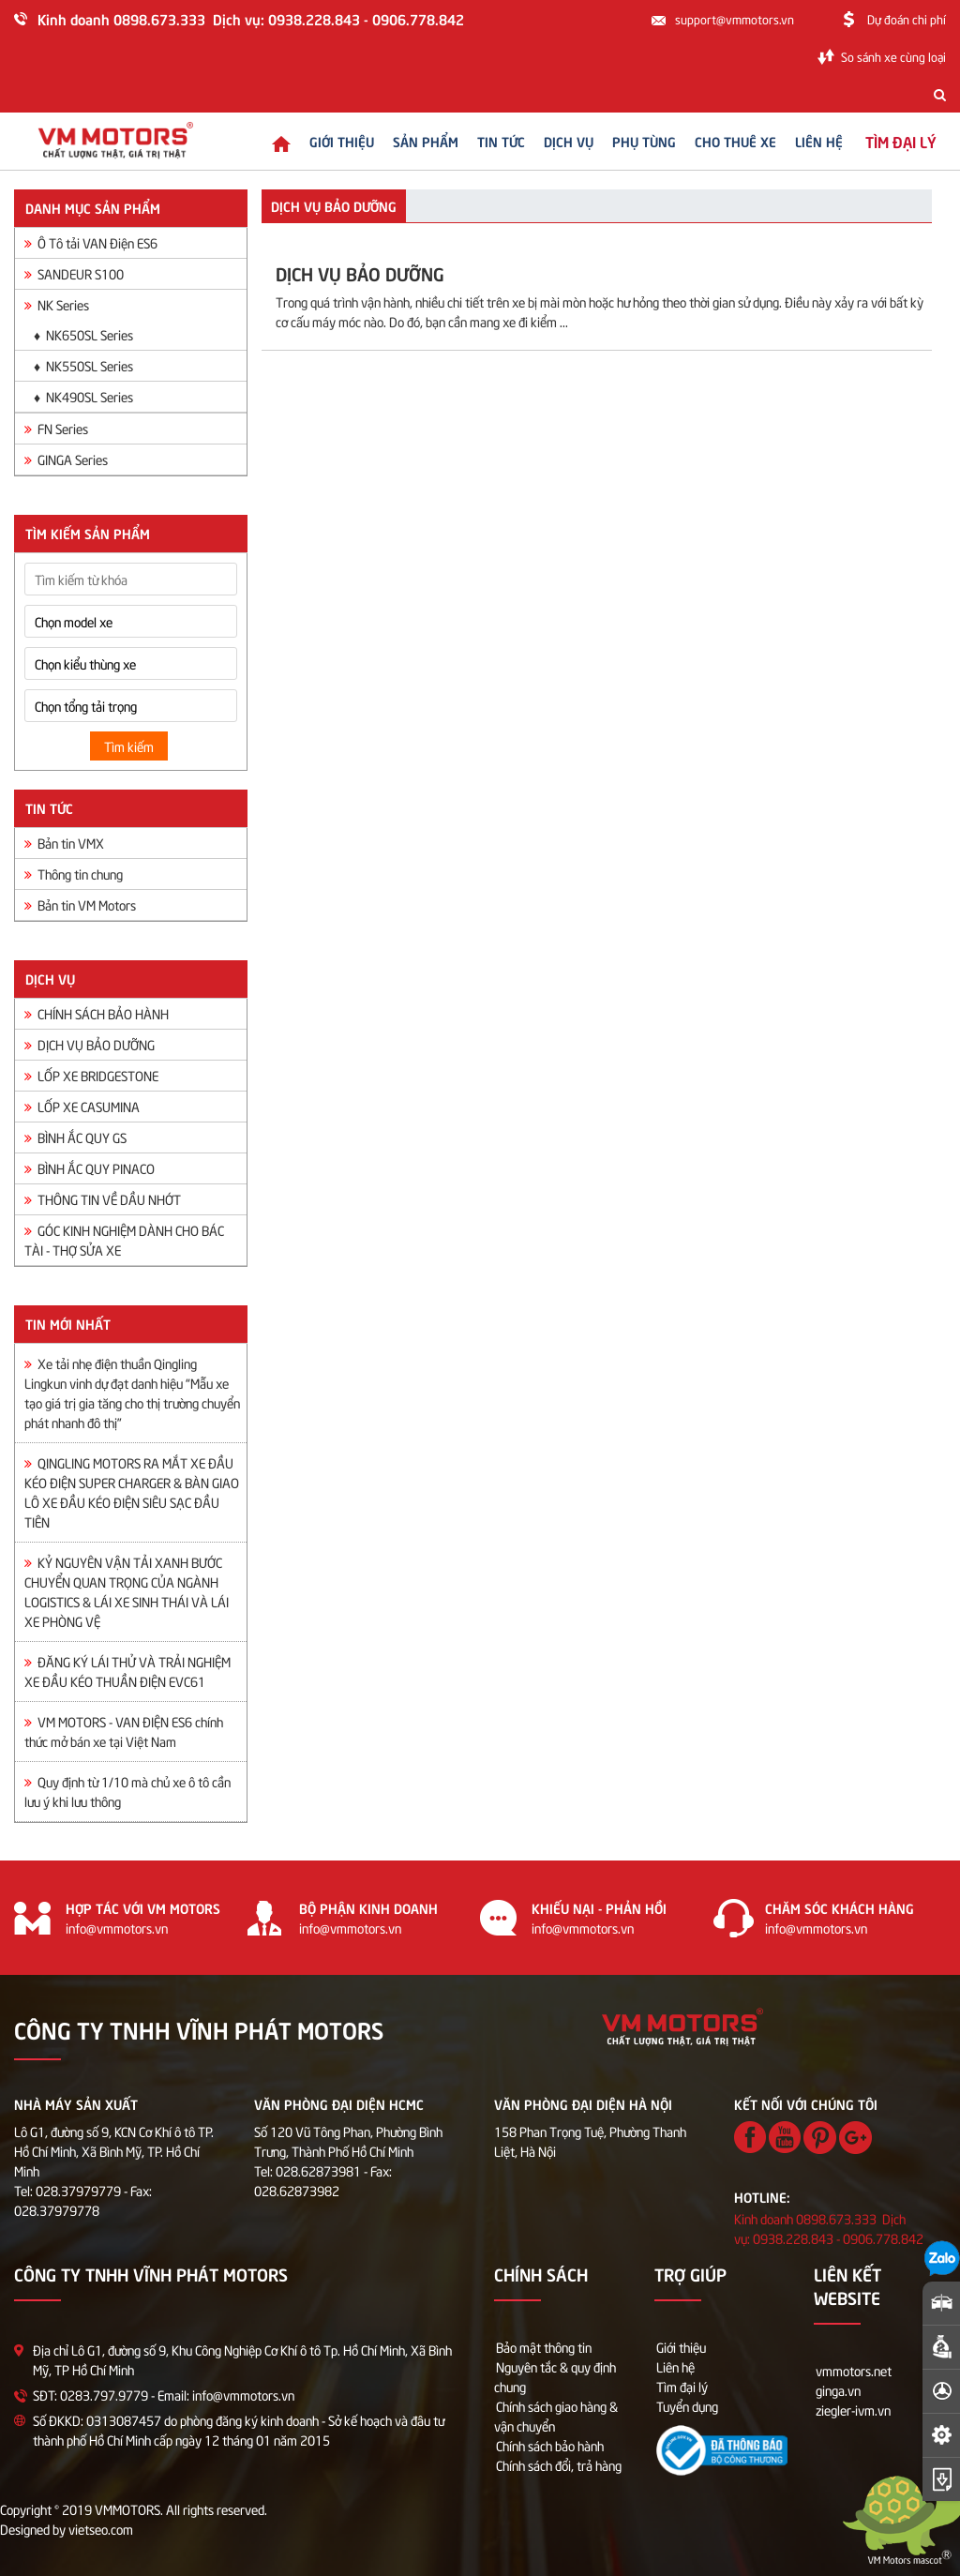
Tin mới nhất (68, 1323)
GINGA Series (66, 459)
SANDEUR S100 (74, 273)
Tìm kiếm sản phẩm (87, 532)
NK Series (56, 304)
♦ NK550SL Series (83, 365)
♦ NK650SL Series (83, 334)
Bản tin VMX (64, 842)
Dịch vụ (553, 140)
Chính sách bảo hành (550, 2445)
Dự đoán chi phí (906, 18)
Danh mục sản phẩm (92, 207)
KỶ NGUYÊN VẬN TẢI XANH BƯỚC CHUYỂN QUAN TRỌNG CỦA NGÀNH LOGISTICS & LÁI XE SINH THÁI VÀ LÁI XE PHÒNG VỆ (126, 1591)
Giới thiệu (325, 140)
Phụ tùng (628, 140)
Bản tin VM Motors (80, 904)
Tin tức (485, 140)
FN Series (56, 428)
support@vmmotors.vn (734, 18)
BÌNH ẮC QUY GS (75, 1137)
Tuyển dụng (687, 2406)
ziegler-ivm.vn (853, 2409)
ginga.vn (838, 2390)
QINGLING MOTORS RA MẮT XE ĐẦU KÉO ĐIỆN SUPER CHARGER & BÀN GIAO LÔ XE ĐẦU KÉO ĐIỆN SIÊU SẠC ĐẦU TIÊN (131, 1492)
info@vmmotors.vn (117, 1927)
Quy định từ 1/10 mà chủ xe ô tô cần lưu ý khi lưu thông (127, 1791)
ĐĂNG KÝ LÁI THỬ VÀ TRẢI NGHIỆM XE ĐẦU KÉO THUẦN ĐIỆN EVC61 (127, 1671)
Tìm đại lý (682, 2386)
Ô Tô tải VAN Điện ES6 (91, 242)
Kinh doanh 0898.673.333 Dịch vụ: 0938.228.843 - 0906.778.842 (251, 18)
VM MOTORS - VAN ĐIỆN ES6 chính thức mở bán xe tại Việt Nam (123, 1731)
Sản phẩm (409, 140)
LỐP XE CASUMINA (82, 1106)
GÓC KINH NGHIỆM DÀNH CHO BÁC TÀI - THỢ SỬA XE (124, 1239)
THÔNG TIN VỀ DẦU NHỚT (102, 1199)
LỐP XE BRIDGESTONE (91, 1075)
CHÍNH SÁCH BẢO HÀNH (96, 1013)
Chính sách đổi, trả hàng (559, 2465)
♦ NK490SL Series (83, 396)
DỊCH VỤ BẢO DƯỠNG (89, 1044)
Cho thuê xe (719, 140)
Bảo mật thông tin (544, 2347)
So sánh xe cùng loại (893, 56)
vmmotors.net (854, 2370)
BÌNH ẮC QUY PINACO (89, 1168)
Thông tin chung (73, 873)
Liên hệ (803, 140)
